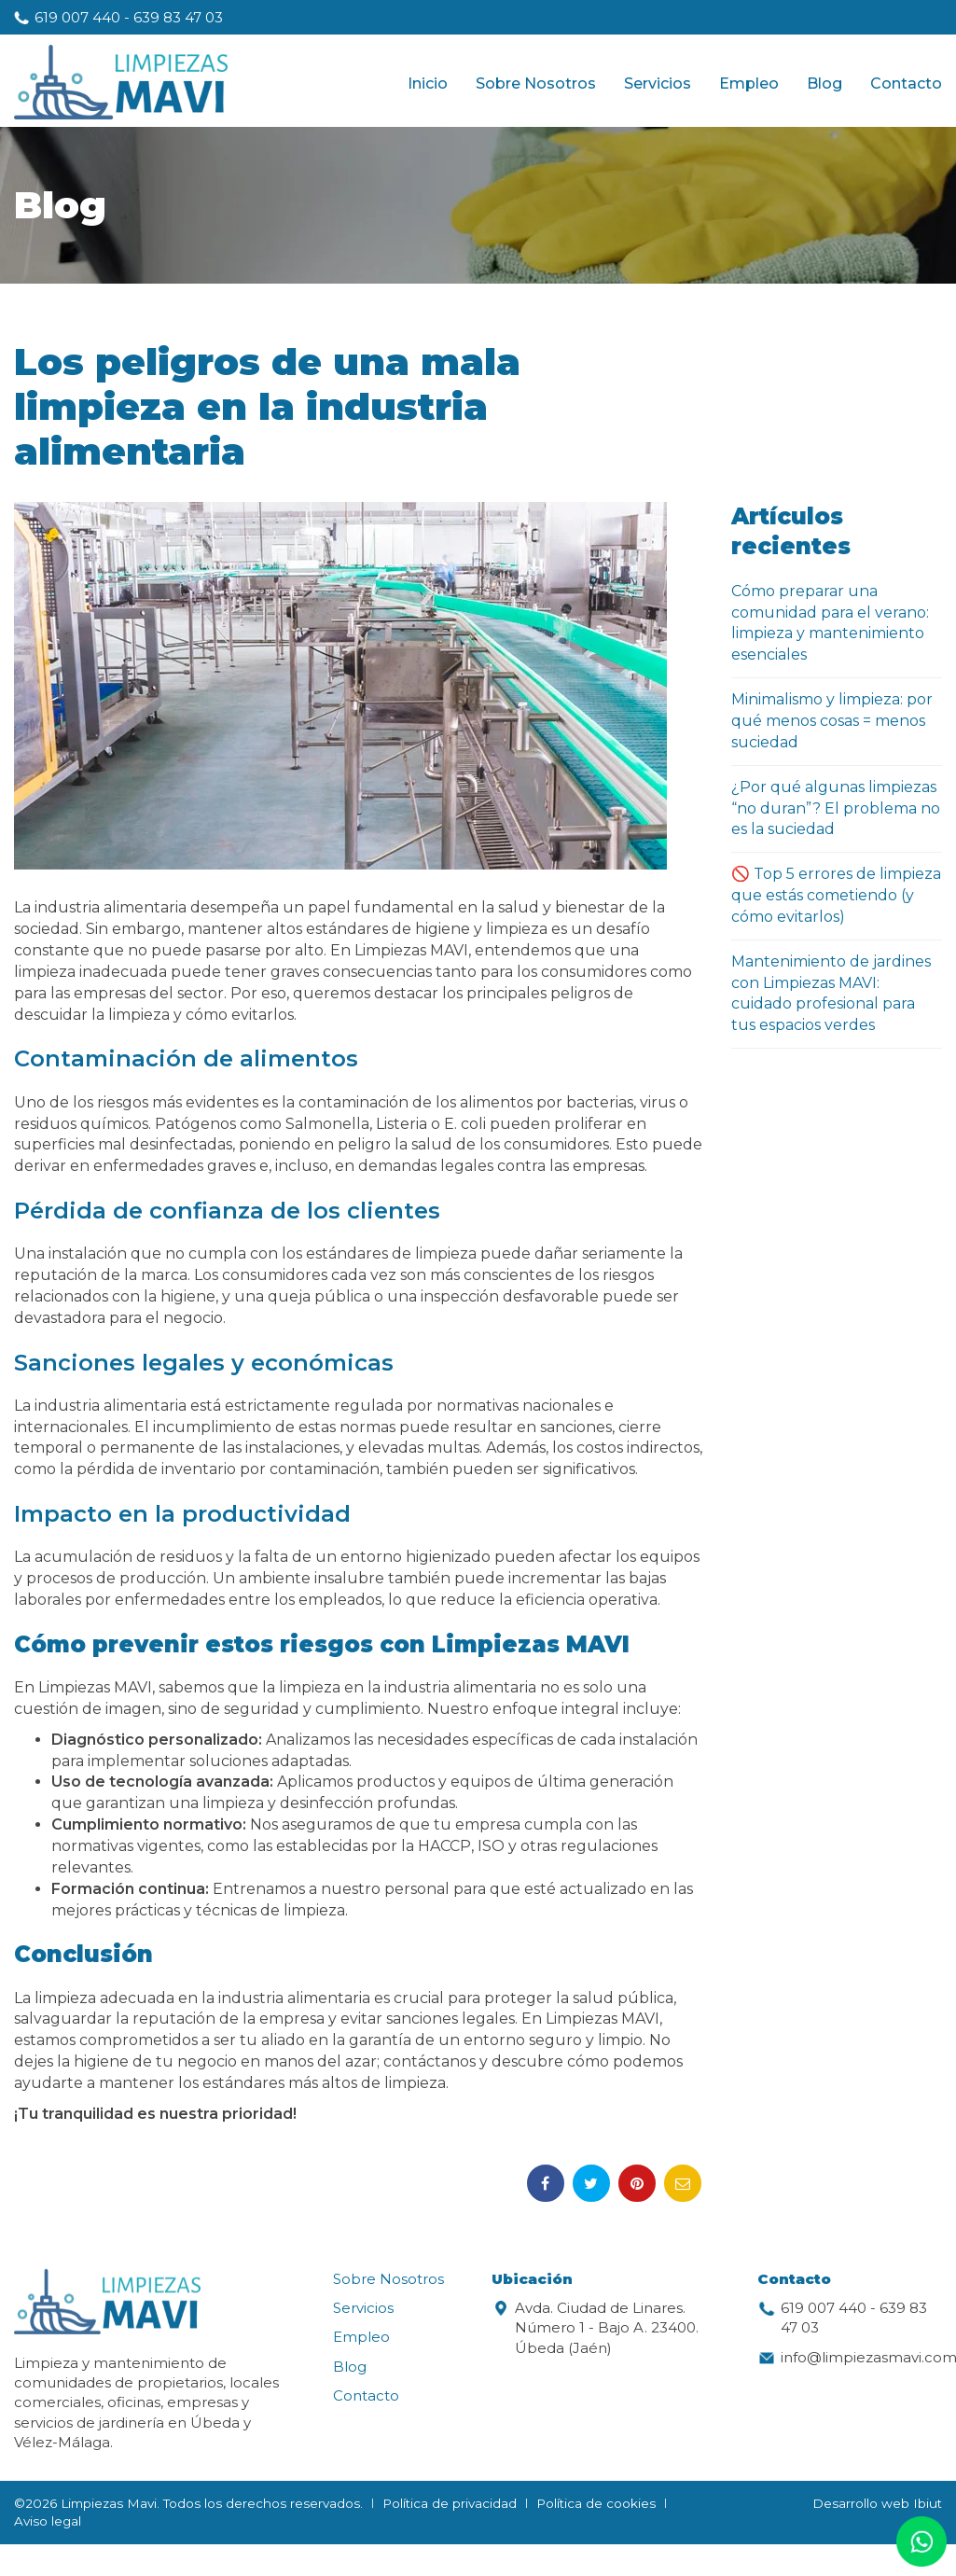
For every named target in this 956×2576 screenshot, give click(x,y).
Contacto (906, 83)
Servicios (657, 83)
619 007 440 (77, 17)
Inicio (428, 83)
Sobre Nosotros (536, 83)
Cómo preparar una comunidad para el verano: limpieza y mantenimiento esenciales (830, 623)
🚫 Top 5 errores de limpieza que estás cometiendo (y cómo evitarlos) (836, 895)
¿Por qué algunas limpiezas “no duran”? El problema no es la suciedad (835, 808)
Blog (824, 83)
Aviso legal (47, 2520)
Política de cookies (596, 2503)
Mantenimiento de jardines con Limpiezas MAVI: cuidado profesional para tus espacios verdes (831, 994)
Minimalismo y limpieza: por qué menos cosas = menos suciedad (832, 720)
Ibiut (927, 2503)
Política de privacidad (449, 2503)
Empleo (749, 83)
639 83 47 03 (178, 17)
